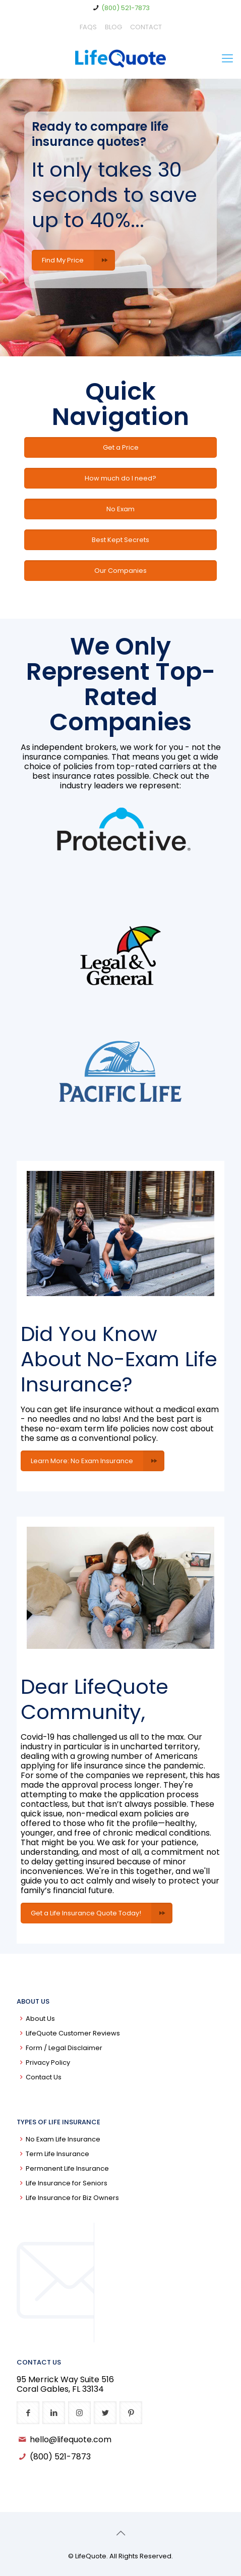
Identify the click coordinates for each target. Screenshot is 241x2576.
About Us (40, 2018)
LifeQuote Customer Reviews (73, 2033)
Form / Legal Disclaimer (64, 2048)
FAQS (88, 27)
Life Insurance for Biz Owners (72, 2198)
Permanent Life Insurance (67, 2168)
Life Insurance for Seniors (66, 2183)
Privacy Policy (48, 2062)
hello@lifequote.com (70, 2439)
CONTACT (146, 27)
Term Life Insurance (57, 2154)
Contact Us (44, 2077)
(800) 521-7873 (125, 8)
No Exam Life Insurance (63, 2139)
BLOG (113, 27)
